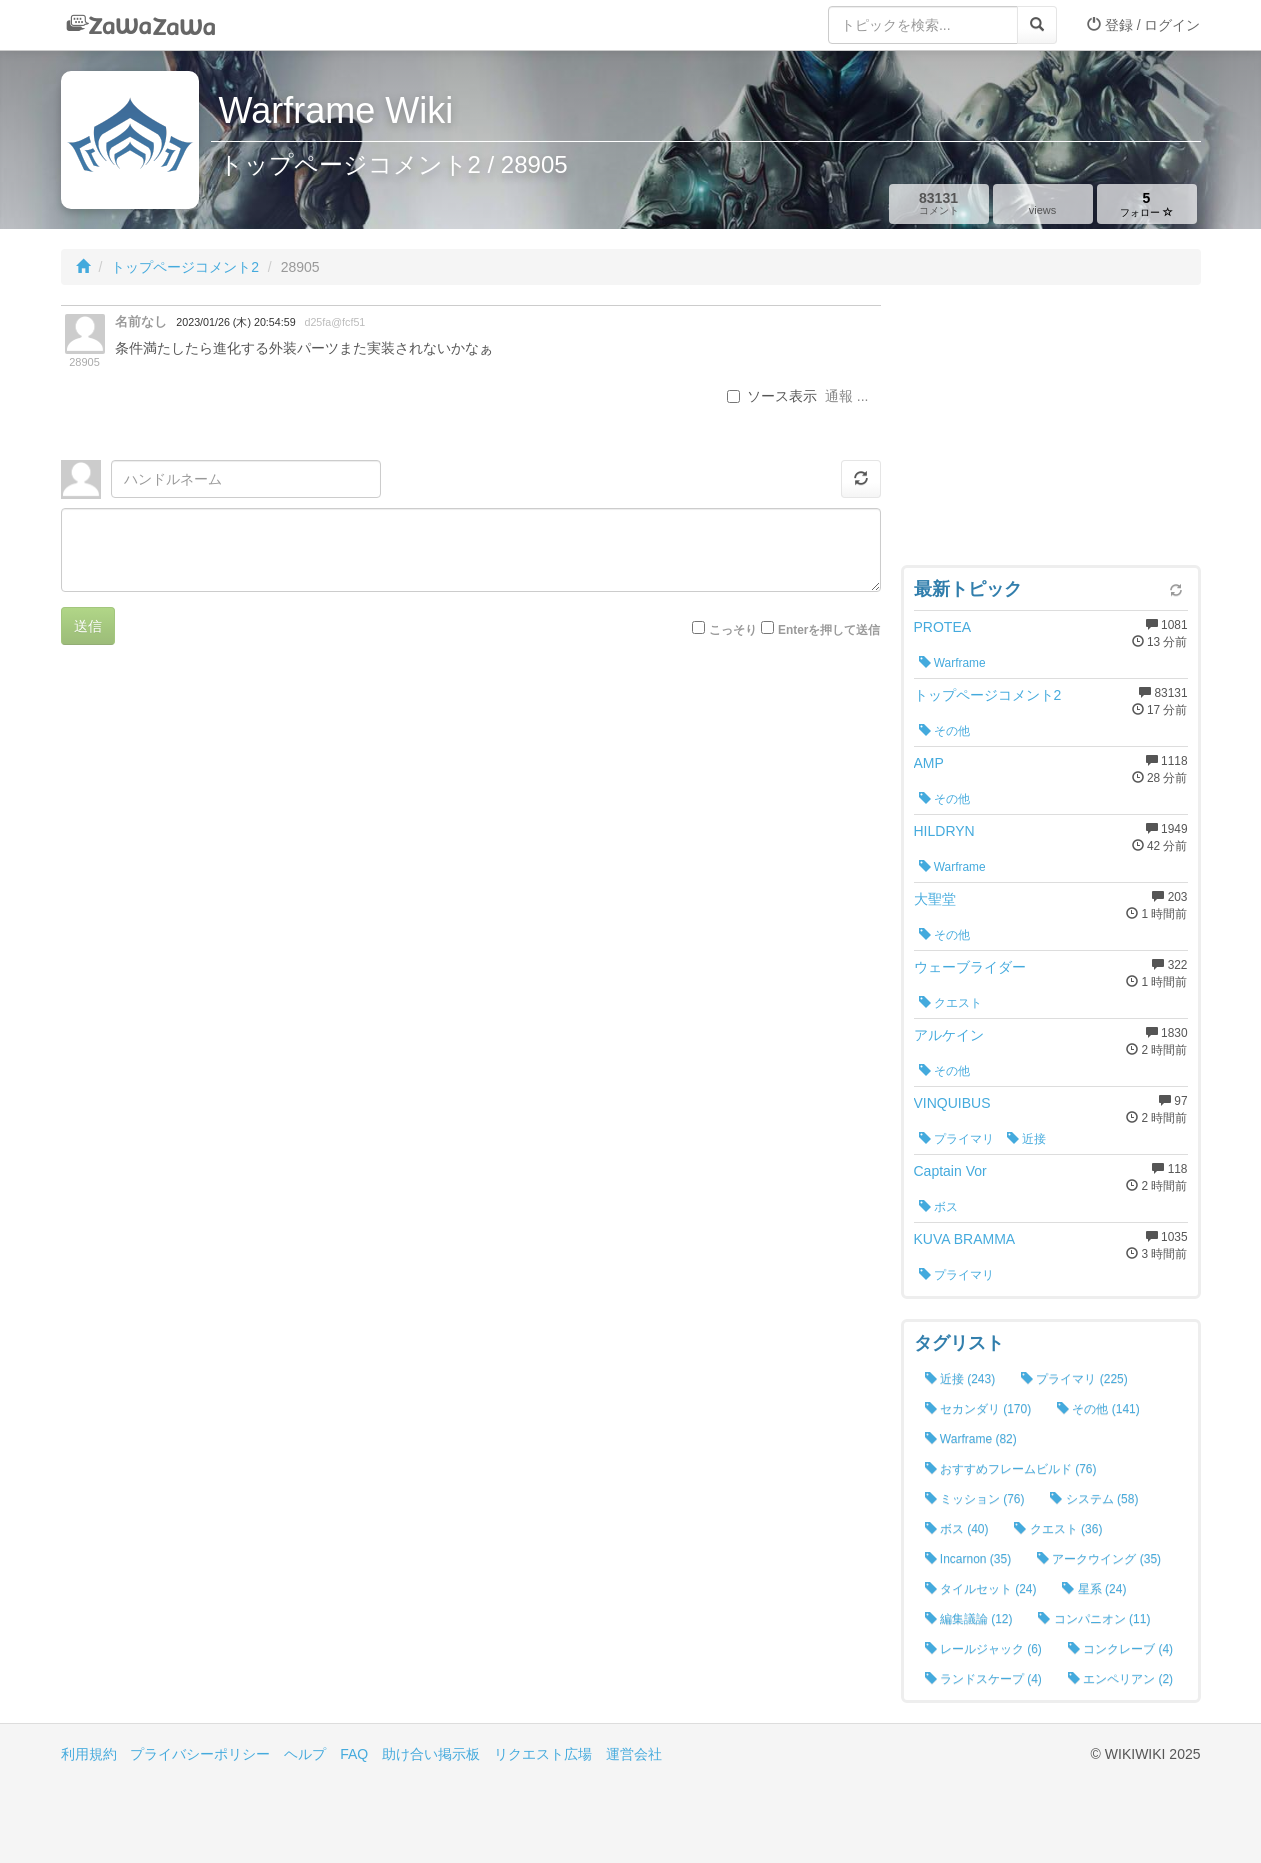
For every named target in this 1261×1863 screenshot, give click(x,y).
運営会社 (634, 1754)
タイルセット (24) (981, 1589)
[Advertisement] (1051, 430)
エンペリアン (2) (1120, 1679)
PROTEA (943, 627)
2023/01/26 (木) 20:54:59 (235, 322)
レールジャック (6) (983, 1649)
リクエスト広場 (543, 1754)
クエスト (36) (1058, 1529)
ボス (938, 1207)
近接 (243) (960, 1379)
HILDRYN (944, 831)
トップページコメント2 (185, 267)
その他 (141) (1098, 1409)
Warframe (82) (971, 1439)
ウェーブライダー (970, 967)
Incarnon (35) (968, 1559)
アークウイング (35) (1099, 1559)
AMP (929, 763)
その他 (944, 731)
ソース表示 (772, 396)
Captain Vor (950, 1171)
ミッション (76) (975, 1499)
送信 (88, 626)
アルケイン (949, 1035)
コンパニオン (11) (1094, 1619)
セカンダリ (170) (978, 1409)
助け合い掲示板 (431, 1754)
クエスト (950, 1003)
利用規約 (89, 1754)
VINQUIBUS (952, 1103)
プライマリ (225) (1074, 1379)
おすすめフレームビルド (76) (1011, 1469)
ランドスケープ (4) (983, 1679)
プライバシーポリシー (200, 1754)
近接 (1026, 1139)
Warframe (952, 663)
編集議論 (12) (969, 1619)
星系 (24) (1094, 1589)
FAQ (354, 1754)
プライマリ (956, 1139)
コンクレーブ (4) (1120, 1649)
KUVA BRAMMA (965, 1239)
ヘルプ (305, 1754)
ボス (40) (957, 1529)
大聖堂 (935, 899)
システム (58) (1094, 1499)
